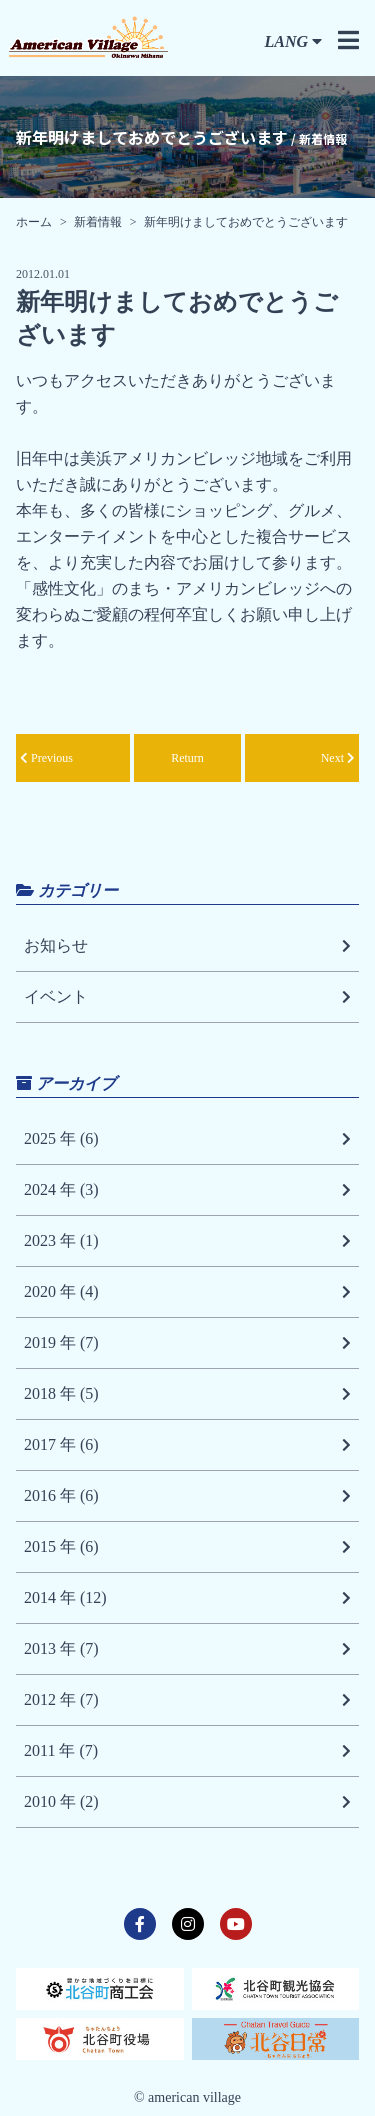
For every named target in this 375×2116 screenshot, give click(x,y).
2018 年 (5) (187, 1394)
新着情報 (98, 222)
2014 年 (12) (187, 1598)
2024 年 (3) (187, 1190)
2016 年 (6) (187, 1496)
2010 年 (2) (187, 1802)
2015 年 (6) (187, 1547)
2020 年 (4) (187, 1292)
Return (187, 758)
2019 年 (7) (187, 1343)
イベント (187, 997)
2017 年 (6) (187, 1445)
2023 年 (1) (187, 1241)
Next (338, 758)
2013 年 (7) (187, 1649)
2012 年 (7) (187, 1700)
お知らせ (187, 946)
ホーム (34, 222)
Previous (46, 758)
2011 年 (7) (187, 1751)
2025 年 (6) (187, 1139)
